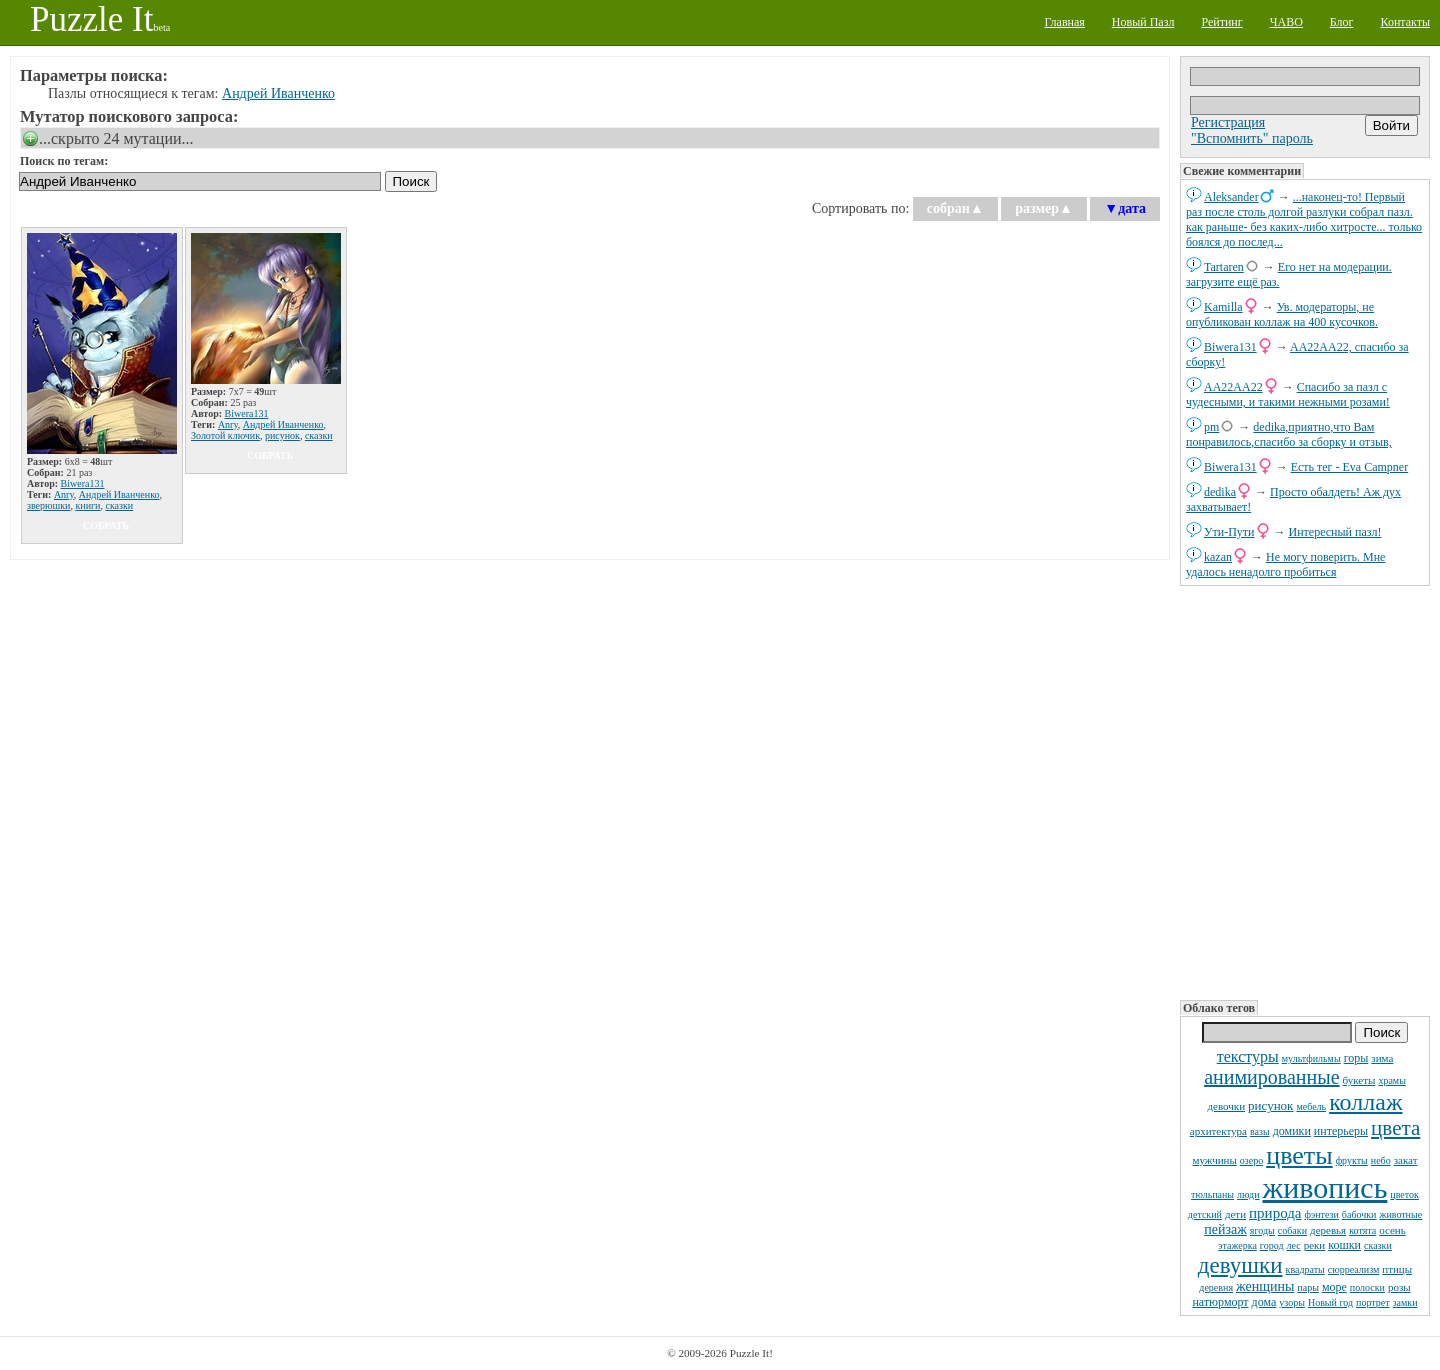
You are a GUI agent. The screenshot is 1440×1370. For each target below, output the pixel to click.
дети (1235, 1214)
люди (1248, 1194)
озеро (1251, 1160)
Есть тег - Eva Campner (1350, 467)
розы (1399, 1287)
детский (1205, 1214)
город (1272, 1245)
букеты (1359, 1080)
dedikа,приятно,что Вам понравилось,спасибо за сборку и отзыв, (1289, 434)
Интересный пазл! (1335, 532)
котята (1362, 1230)
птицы (1397, 1269)
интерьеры (1341, 1131)
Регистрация (1228, 122)
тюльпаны (1212, 1194)
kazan (1218, 557)
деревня (1216, 1287)
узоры (1292, 1302)
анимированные (1271, 1077)
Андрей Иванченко (278, 93)
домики (1292, 1131)
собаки (1292, 1230)
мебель (1311, 1106)
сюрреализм (1353, 1269)
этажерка (1237, 1245)
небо (1381, 1160)
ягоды (1262, 1230)
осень (1392, 1230)
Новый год (1330, 1302)
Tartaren (1224, 267)
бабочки (1359, 1214)
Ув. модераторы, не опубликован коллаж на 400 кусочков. (1282, 314)
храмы (1392, 1080)
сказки (1378, 1245)
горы (1356, 1058)
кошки (1344, 1245)
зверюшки (48, 505)
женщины (1265, 1286)
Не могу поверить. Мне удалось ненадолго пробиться (1285, 564)
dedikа (1220, 492)
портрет (1373, 1302)
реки (1315, 1245)
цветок (1404, 1194)
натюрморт (1220, 1302)
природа (1275, 1213)
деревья (1328, 1230)
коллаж (1365, 1102)
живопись (1325, 1187)
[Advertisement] (1305, 791)
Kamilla (1223, 307)
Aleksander (1231, 197)
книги (87, 505)
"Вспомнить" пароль (1252, 138)
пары (1308, 1287)
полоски (1367, 1287)
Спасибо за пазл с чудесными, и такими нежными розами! (1288, 394)
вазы (1260, 1131)
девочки (1227, 1106)
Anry (64, 494)
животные (1400, 1214)
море (1334, 1287)
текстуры (1248, 1056)
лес (1294, 1245)
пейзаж (1225, 1229)
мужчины (1214, 1160)
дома (1264, 1302)
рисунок (1270, 1105)
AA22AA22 (1233, 387)
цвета (1395, 1128)
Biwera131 (1230, 347)
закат (1406, 1160)
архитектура (1218, 1131)
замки (1405, 1302)
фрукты (1352, 1160)
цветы (1299, 1155)
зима (1382, 1058)
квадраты (1305, 1269)
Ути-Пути (1229, 532)
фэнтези (1322, 1214)
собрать (106, 525)
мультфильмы (1311, 1058)
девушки (1240, 1265)
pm (1211, 427)
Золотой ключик (225, 435)
